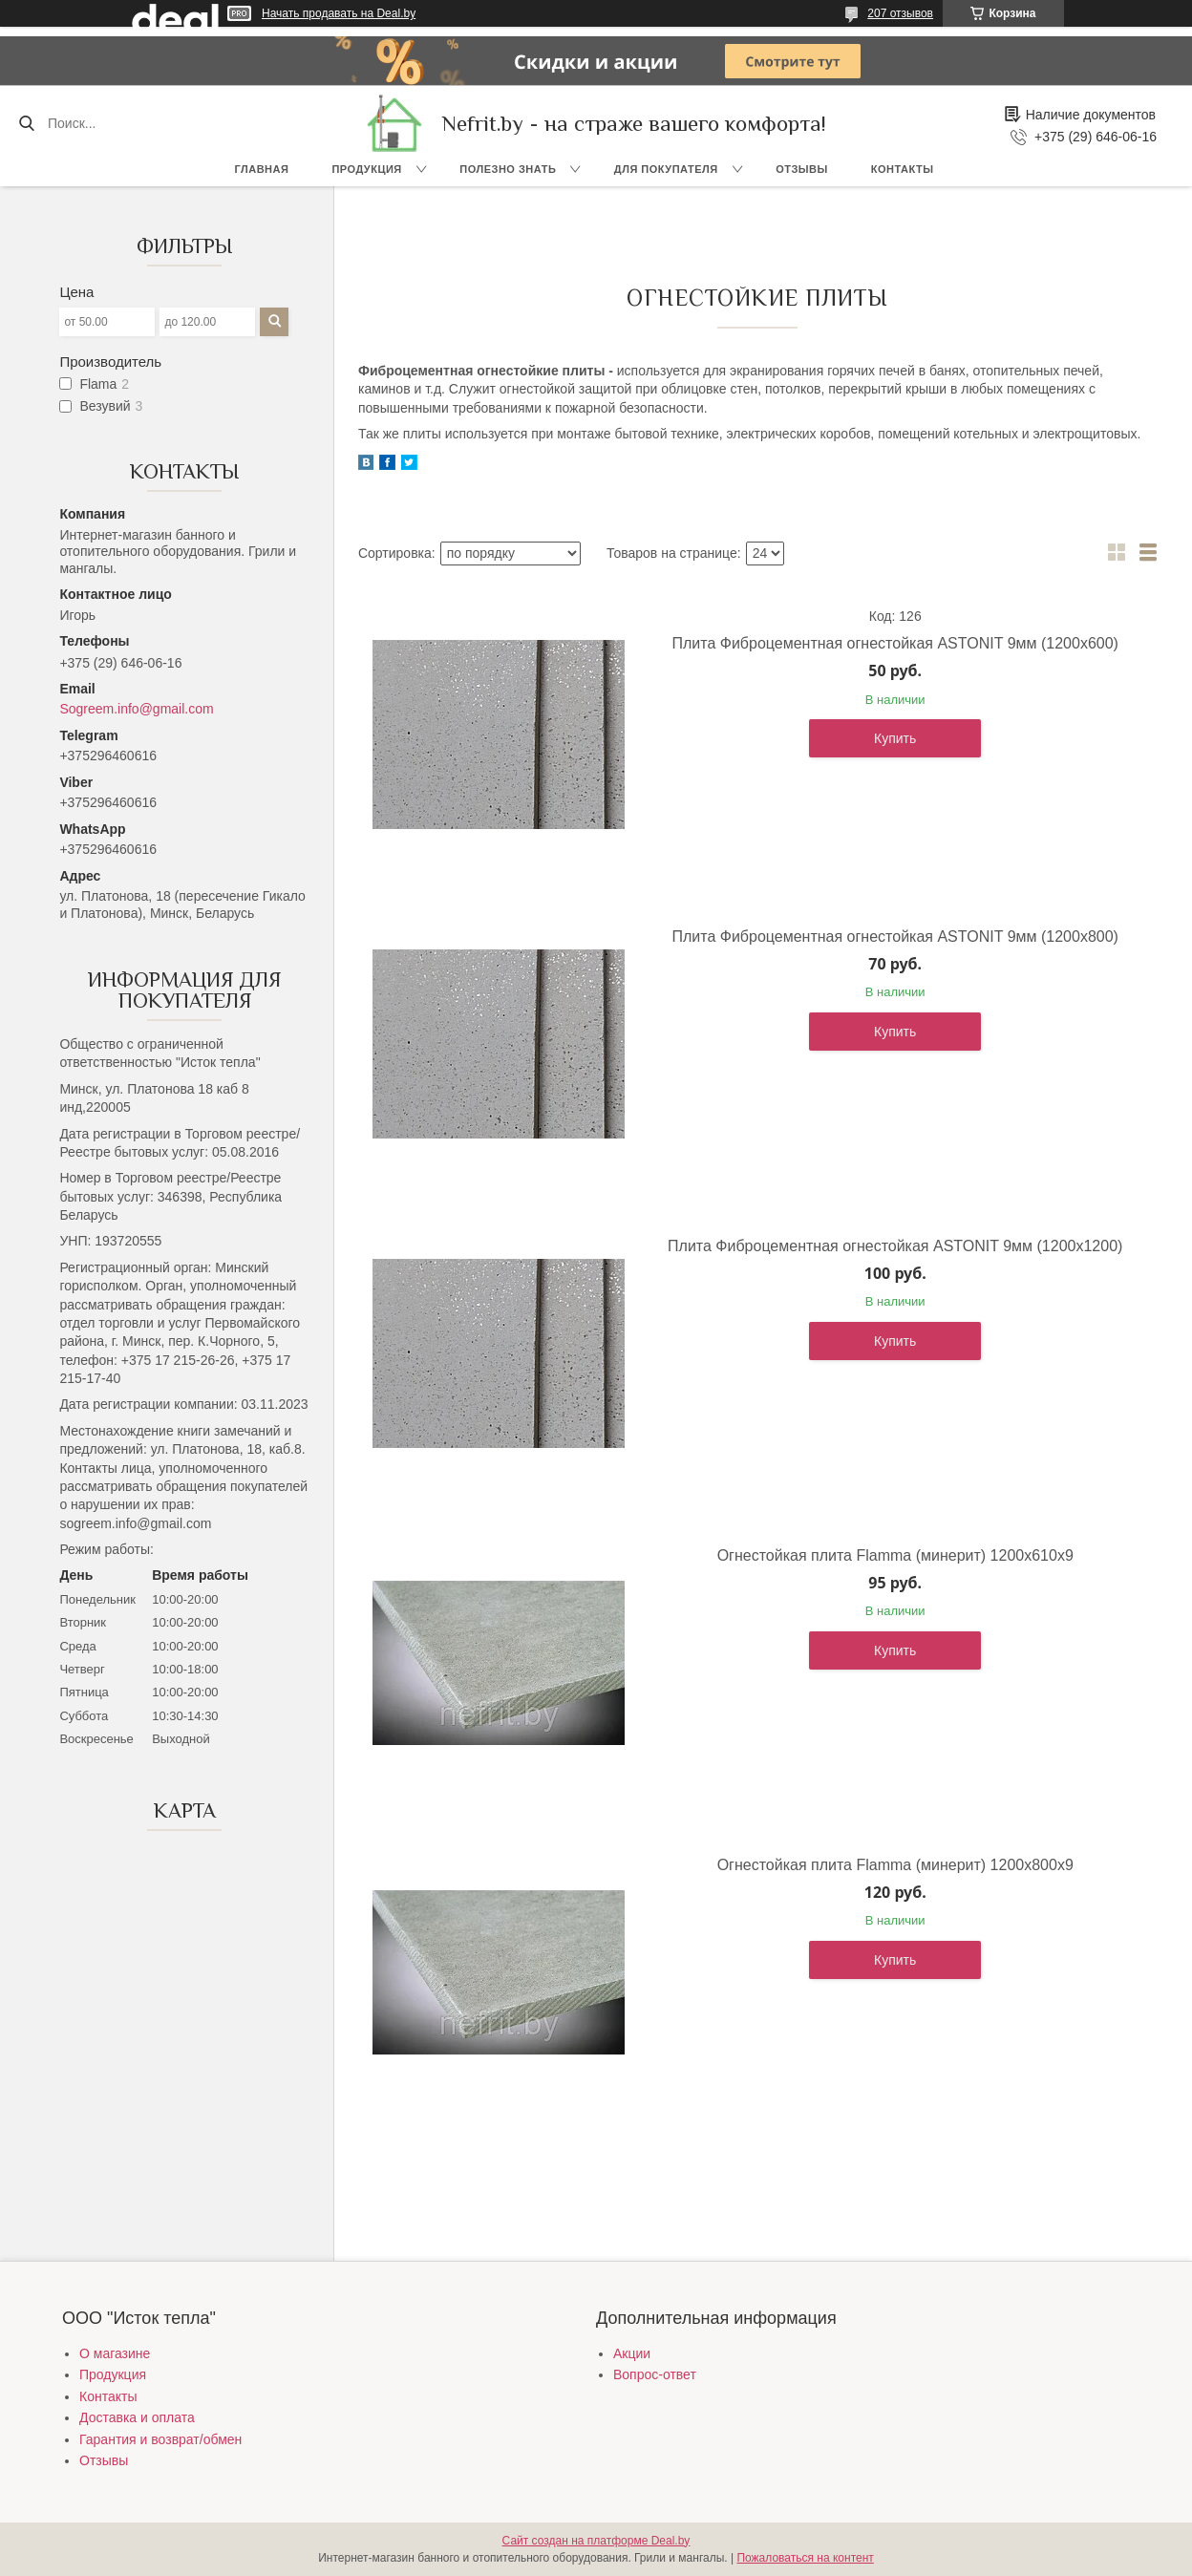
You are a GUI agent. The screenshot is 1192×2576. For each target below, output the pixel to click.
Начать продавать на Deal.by (338, 13)
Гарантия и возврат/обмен (160, 2439)
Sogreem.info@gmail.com (136, 708)
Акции (631, 2353)
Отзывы (802, 169)
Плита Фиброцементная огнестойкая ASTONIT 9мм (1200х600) (895, 643)
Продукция (366, 169)
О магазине (114, 2353)
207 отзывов (900, 13)
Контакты (902, 169)
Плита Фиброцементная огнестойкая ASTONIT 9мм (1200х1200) (895, 1246)
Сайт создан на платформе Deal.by (596, 2540)
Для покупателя (666, 169)
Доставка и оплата (137, 2417)
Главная (262, 169)
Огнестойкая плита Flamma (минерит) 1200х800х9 (895, 1865)
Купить (895, 738)
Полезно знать (507, 169)
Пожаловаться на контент (804, 2558)
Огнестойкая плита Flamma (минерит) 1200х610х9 (895, 1555)
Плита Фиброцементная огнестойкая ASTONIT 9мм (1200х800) (895, 936)
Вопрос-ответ (654, 2374)
